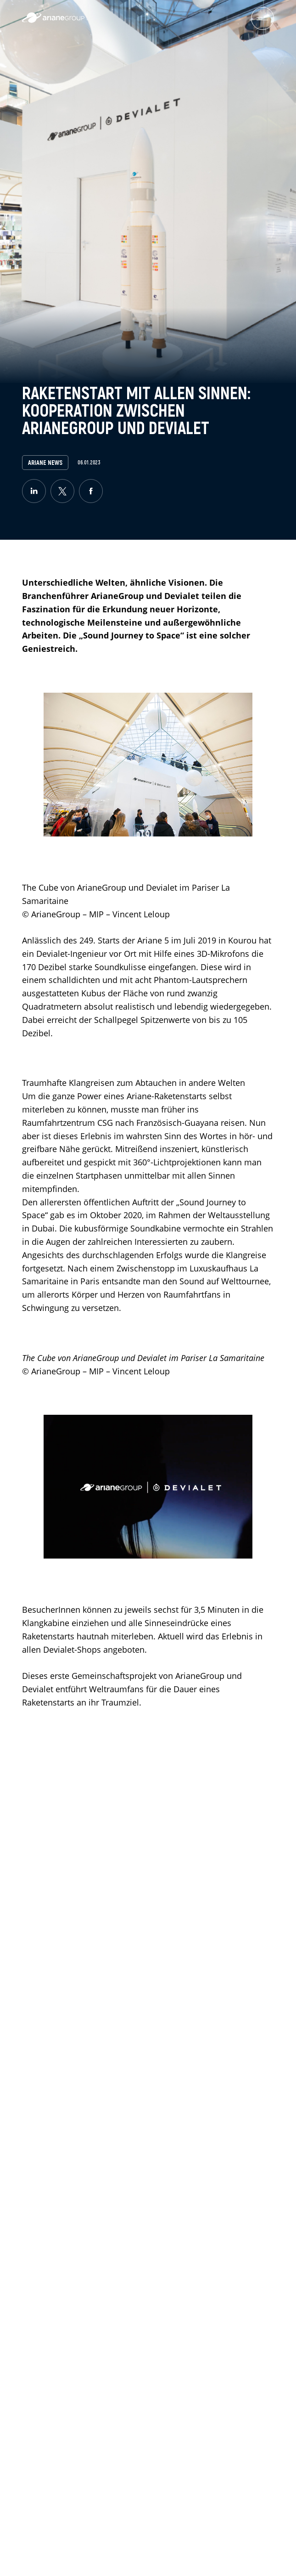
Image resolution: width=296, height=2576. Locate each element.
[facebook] (91, 491)
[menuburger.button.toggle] (262, 18)
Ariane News (45, 462)
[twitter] (62, 491)
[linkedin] (34, 491)
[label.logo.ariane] (53, 20)
